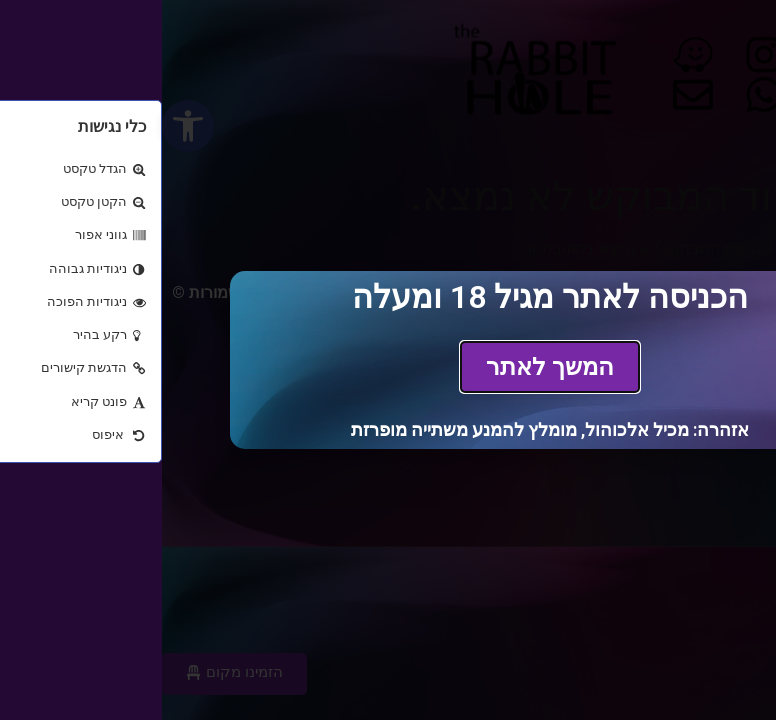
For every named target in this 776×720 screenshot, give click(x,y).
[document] (388, 360)
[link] (388, 367)
